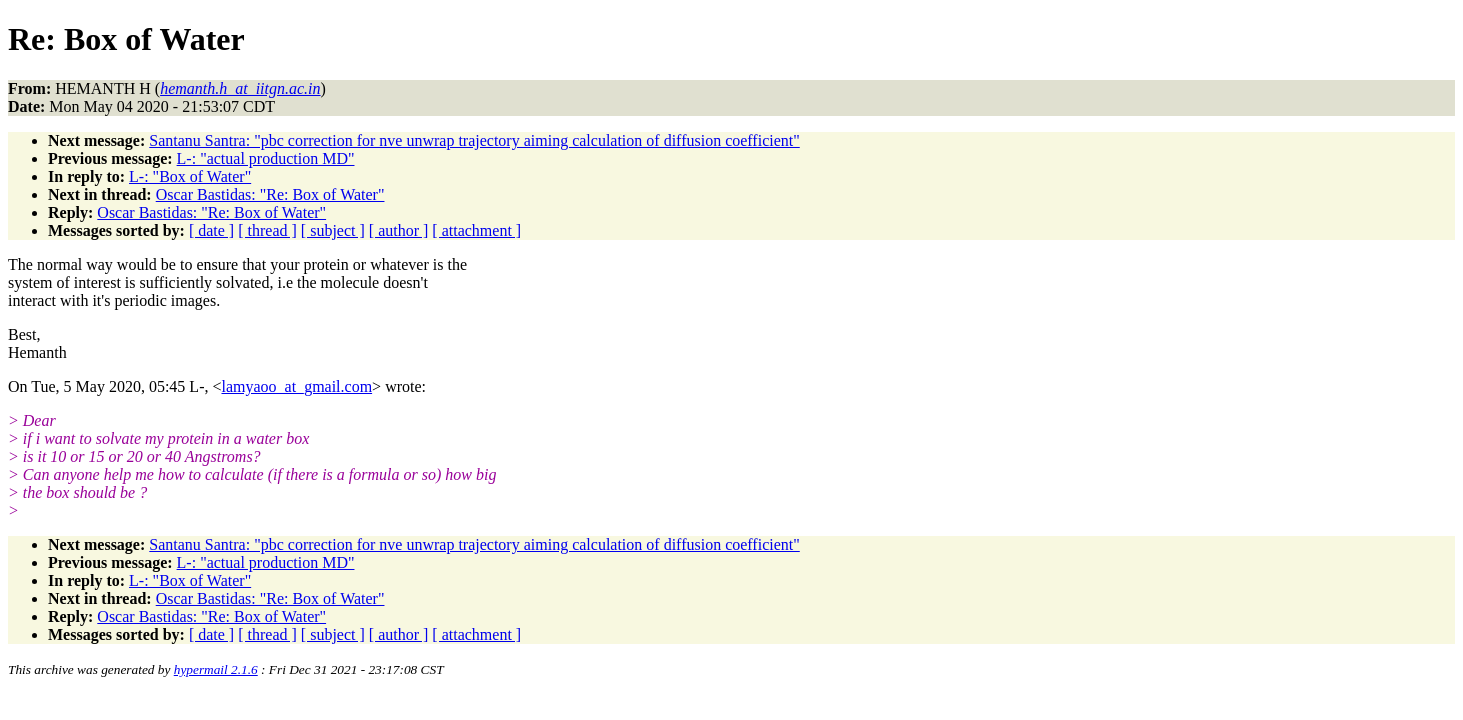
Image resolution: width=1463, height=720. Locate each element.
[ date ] (211, 230)
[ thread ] (267, 230)
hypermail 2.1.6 (216, 669)
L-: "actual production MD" (266, 158)
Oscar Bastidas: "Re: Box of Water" (270, 194)
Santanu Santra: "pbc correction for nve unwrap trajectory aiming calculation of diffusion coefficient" (474, 140)
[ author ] (399, 230)
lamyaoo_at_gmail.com (296, 386)
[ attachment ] (476, 230)
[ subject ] (333, 230)
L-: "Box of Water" (190, 176)
